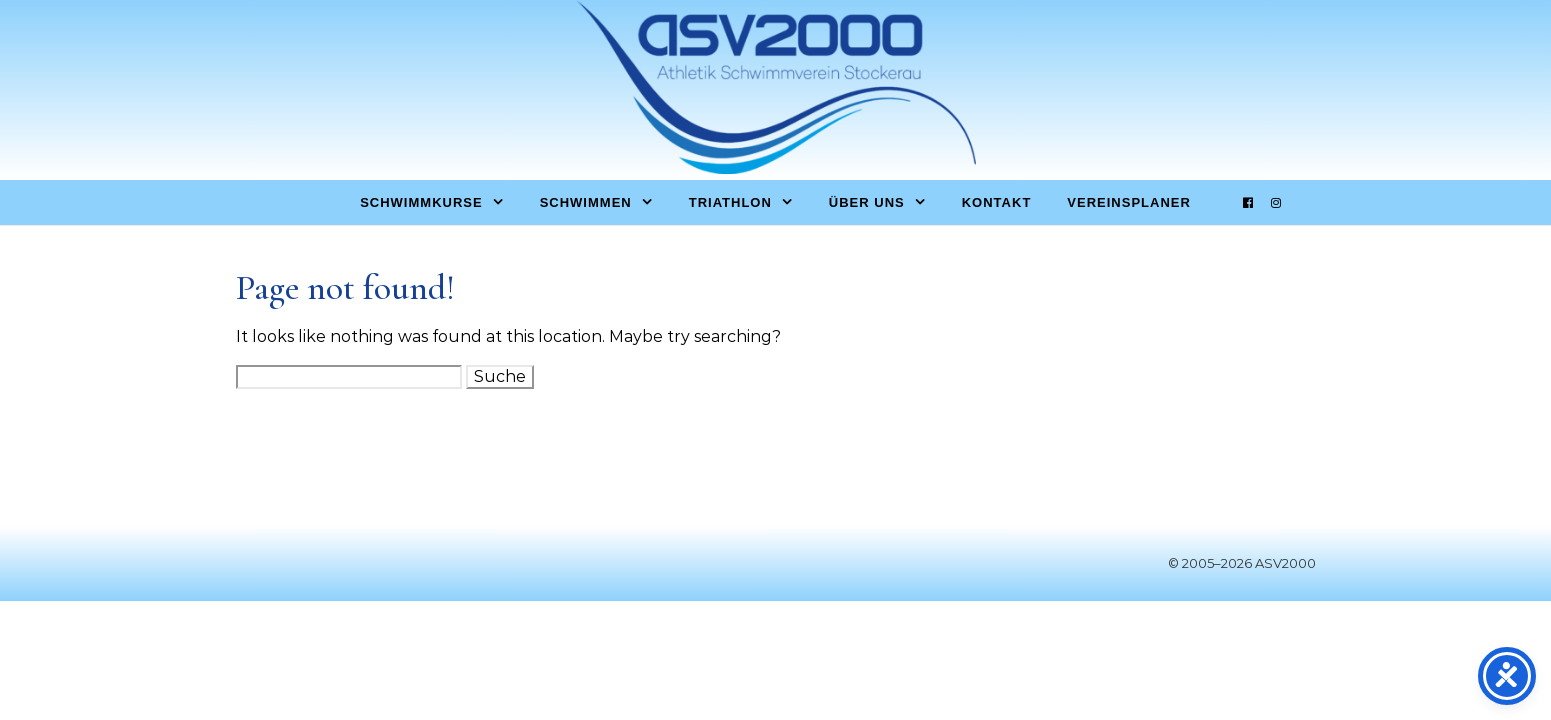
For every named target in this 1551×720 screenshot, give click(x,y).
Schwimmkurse (421, 202)
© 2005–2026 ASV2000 (1242, 563)
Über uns (867, 202)
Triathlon (730, 202)
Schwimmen (586, 202)
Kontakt (997, 202)
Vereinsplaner (1129, 202)
